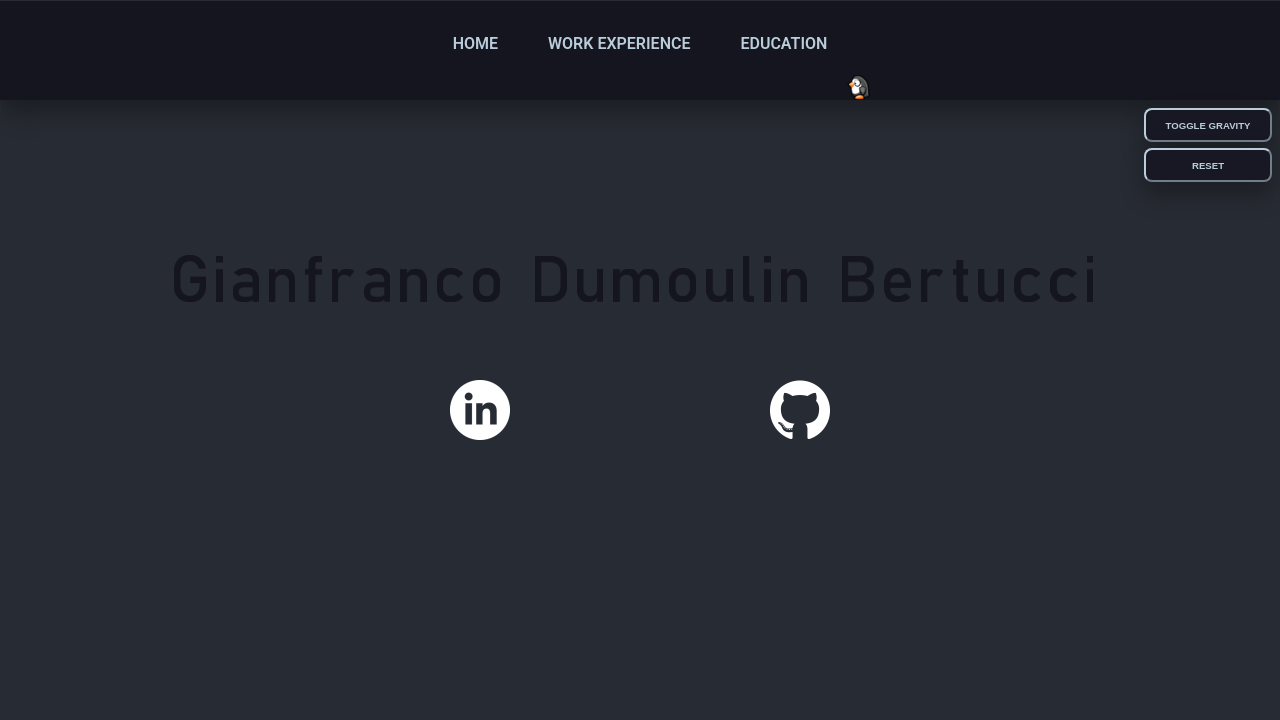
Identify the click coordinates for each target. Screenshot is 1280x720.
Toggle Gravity (1208, 125)
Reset (1208, 165)
